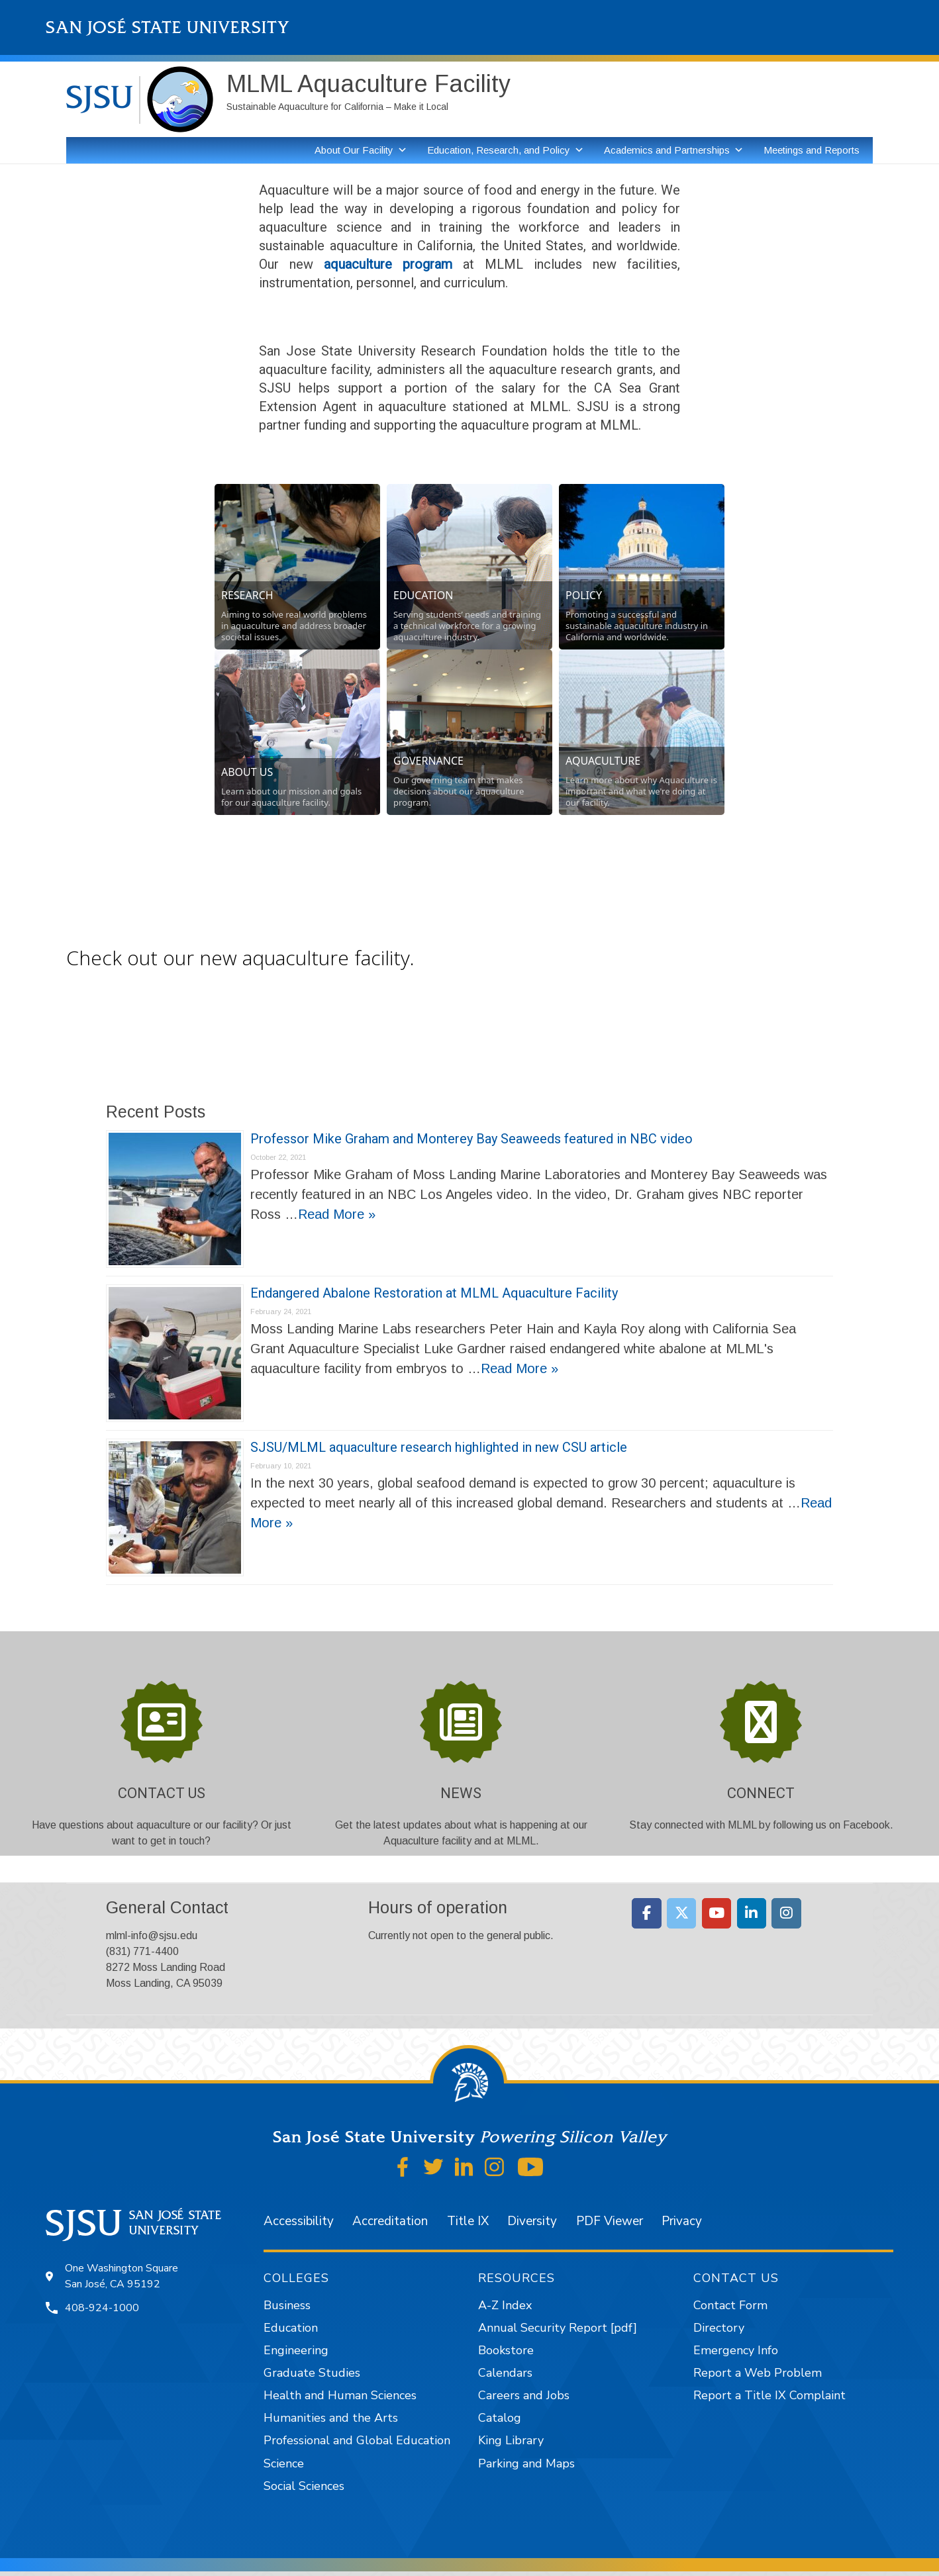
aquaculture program (388, 264)
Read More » (336, 1214)
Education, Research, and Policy (498, 150)
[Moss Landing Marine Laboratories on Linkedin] (752, 1913)
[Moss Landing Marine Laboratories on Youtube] (717, 1913)
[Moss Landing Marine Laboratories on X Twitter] (682, 1913)
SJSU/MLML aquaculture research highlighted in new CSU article (438, 1447)
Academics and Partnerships (667, 150)
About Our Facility (354, 150)
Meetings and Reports (812, 150)
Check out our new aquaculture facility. (240, 957)
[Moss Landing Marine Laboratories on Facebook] (647, 1913)
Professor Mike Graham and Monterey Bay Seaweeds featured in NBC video (471, 1139)
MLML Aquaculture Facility (368, 83)
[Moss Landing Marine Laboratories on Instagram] (786, 1913)
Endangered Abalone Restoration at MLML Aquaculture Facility (434, 1293)
